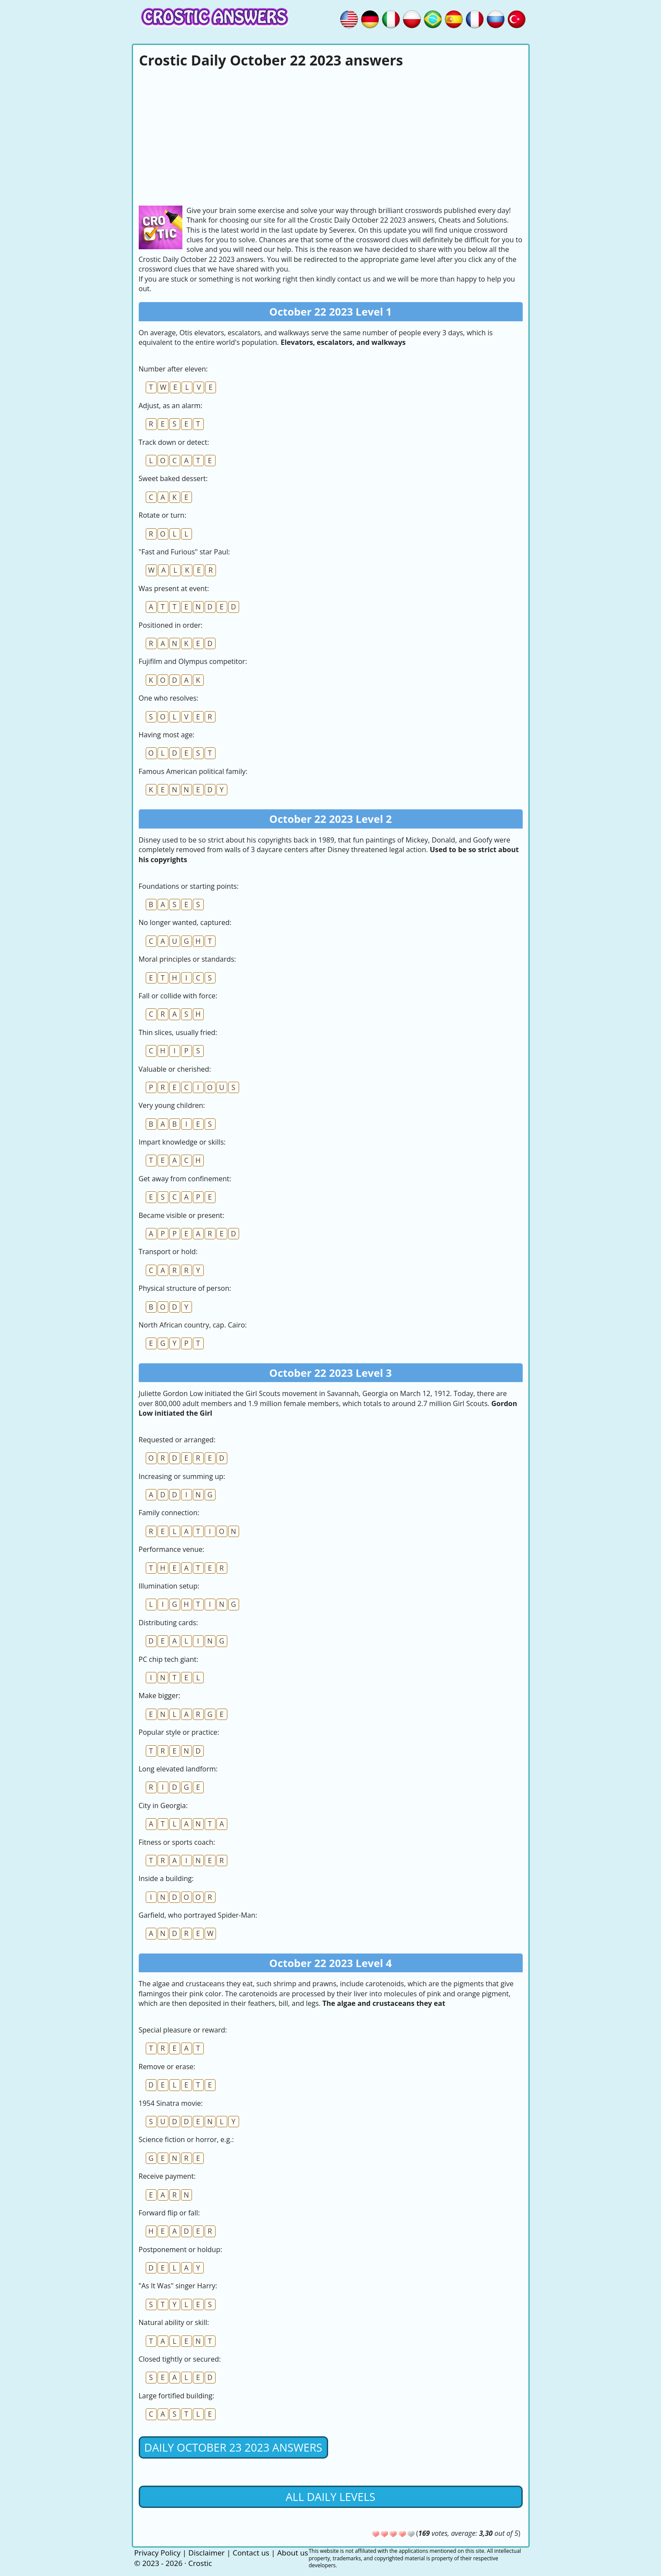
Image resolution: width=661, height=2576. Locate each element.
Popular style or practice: (179, 1732)
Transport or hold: (168, 1251)
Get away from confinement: (185, 1178)
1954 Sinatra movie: (171, 2103)
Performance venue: (172, 1549)
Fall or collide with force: (178, 996)
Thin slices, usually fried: (178, 1032)
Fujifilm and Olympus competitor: (193, 661)
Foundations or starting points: (189, 886)
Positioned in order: (171, 625)
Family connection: (169, 1512)
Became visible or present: (181, 1215)
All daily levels (330, 2496)
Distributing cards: (168, 1622)
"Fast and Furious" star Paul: (184, 552)
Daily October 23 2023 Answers (233, 2447)
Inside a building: (166, 1878)
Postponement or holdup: (181, 2249)
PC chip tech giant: (169, 1659)
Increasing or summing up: (182, 1476)
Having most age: (167, 734)
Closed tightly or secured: (180, 2359)
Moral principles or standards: (187, 959)
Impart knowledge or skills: (182, 1142)
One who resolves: (169, 698)
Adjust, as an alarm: (170, 405)
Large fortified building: (176, 2396)
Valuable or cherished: (175, 1069)
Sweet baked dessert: (173, 478)
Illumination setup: (169, 1586)
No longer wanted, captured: (185, 922)
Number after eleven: (173, 369)
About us (292, 2553)
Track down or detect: (174, 442)
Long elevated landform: (178, 1769)
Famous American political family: (193, 771)
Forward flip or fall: (169, 2213)
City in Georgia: (163, 1805)
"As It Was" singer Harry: (178, 2286)
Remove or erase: (167, 2066)
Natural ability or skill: (174, 2322)
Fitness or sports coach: (177, 1842)
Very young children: (172, 1105)
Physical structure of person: (185, 1288)
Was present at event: (174, 588)
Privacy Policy (157, 2553)
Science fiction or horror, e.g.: (186, 2139)
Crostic (200, 2563)
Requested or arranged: (177, 1439)
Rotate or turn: (162, 515)
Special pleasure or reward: (183, 2030)
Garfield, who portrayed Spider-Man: (198, 1915)
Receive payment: (167, 2176)
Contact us (251, 2553)
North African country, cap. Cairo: (193, 1325)
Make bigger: (160, 1695)
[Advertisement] (331, 136)
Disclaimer (206, 2553)
